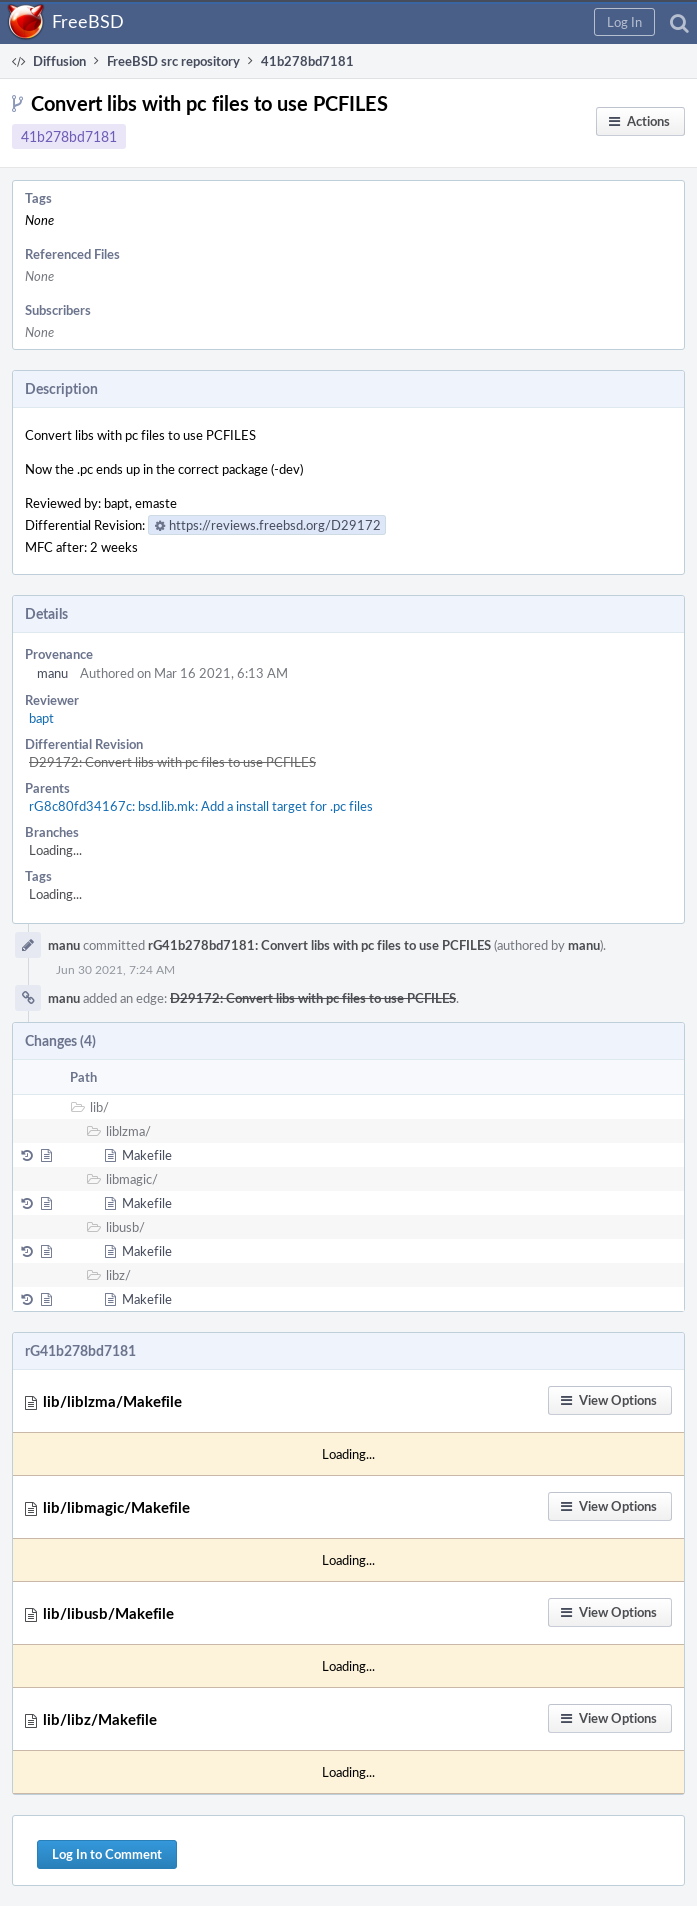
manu (52, 673)
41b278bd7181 (69, 136)
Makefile (147, 1155)
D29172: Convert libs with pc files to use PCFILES (172, 762)
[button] (624, 22)
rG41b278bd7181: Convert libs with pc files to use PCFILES (319, 945)
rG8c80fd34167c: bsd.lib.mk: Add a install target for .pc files (201, 806)
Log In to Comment (107, 1854)
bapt (41, 718)
